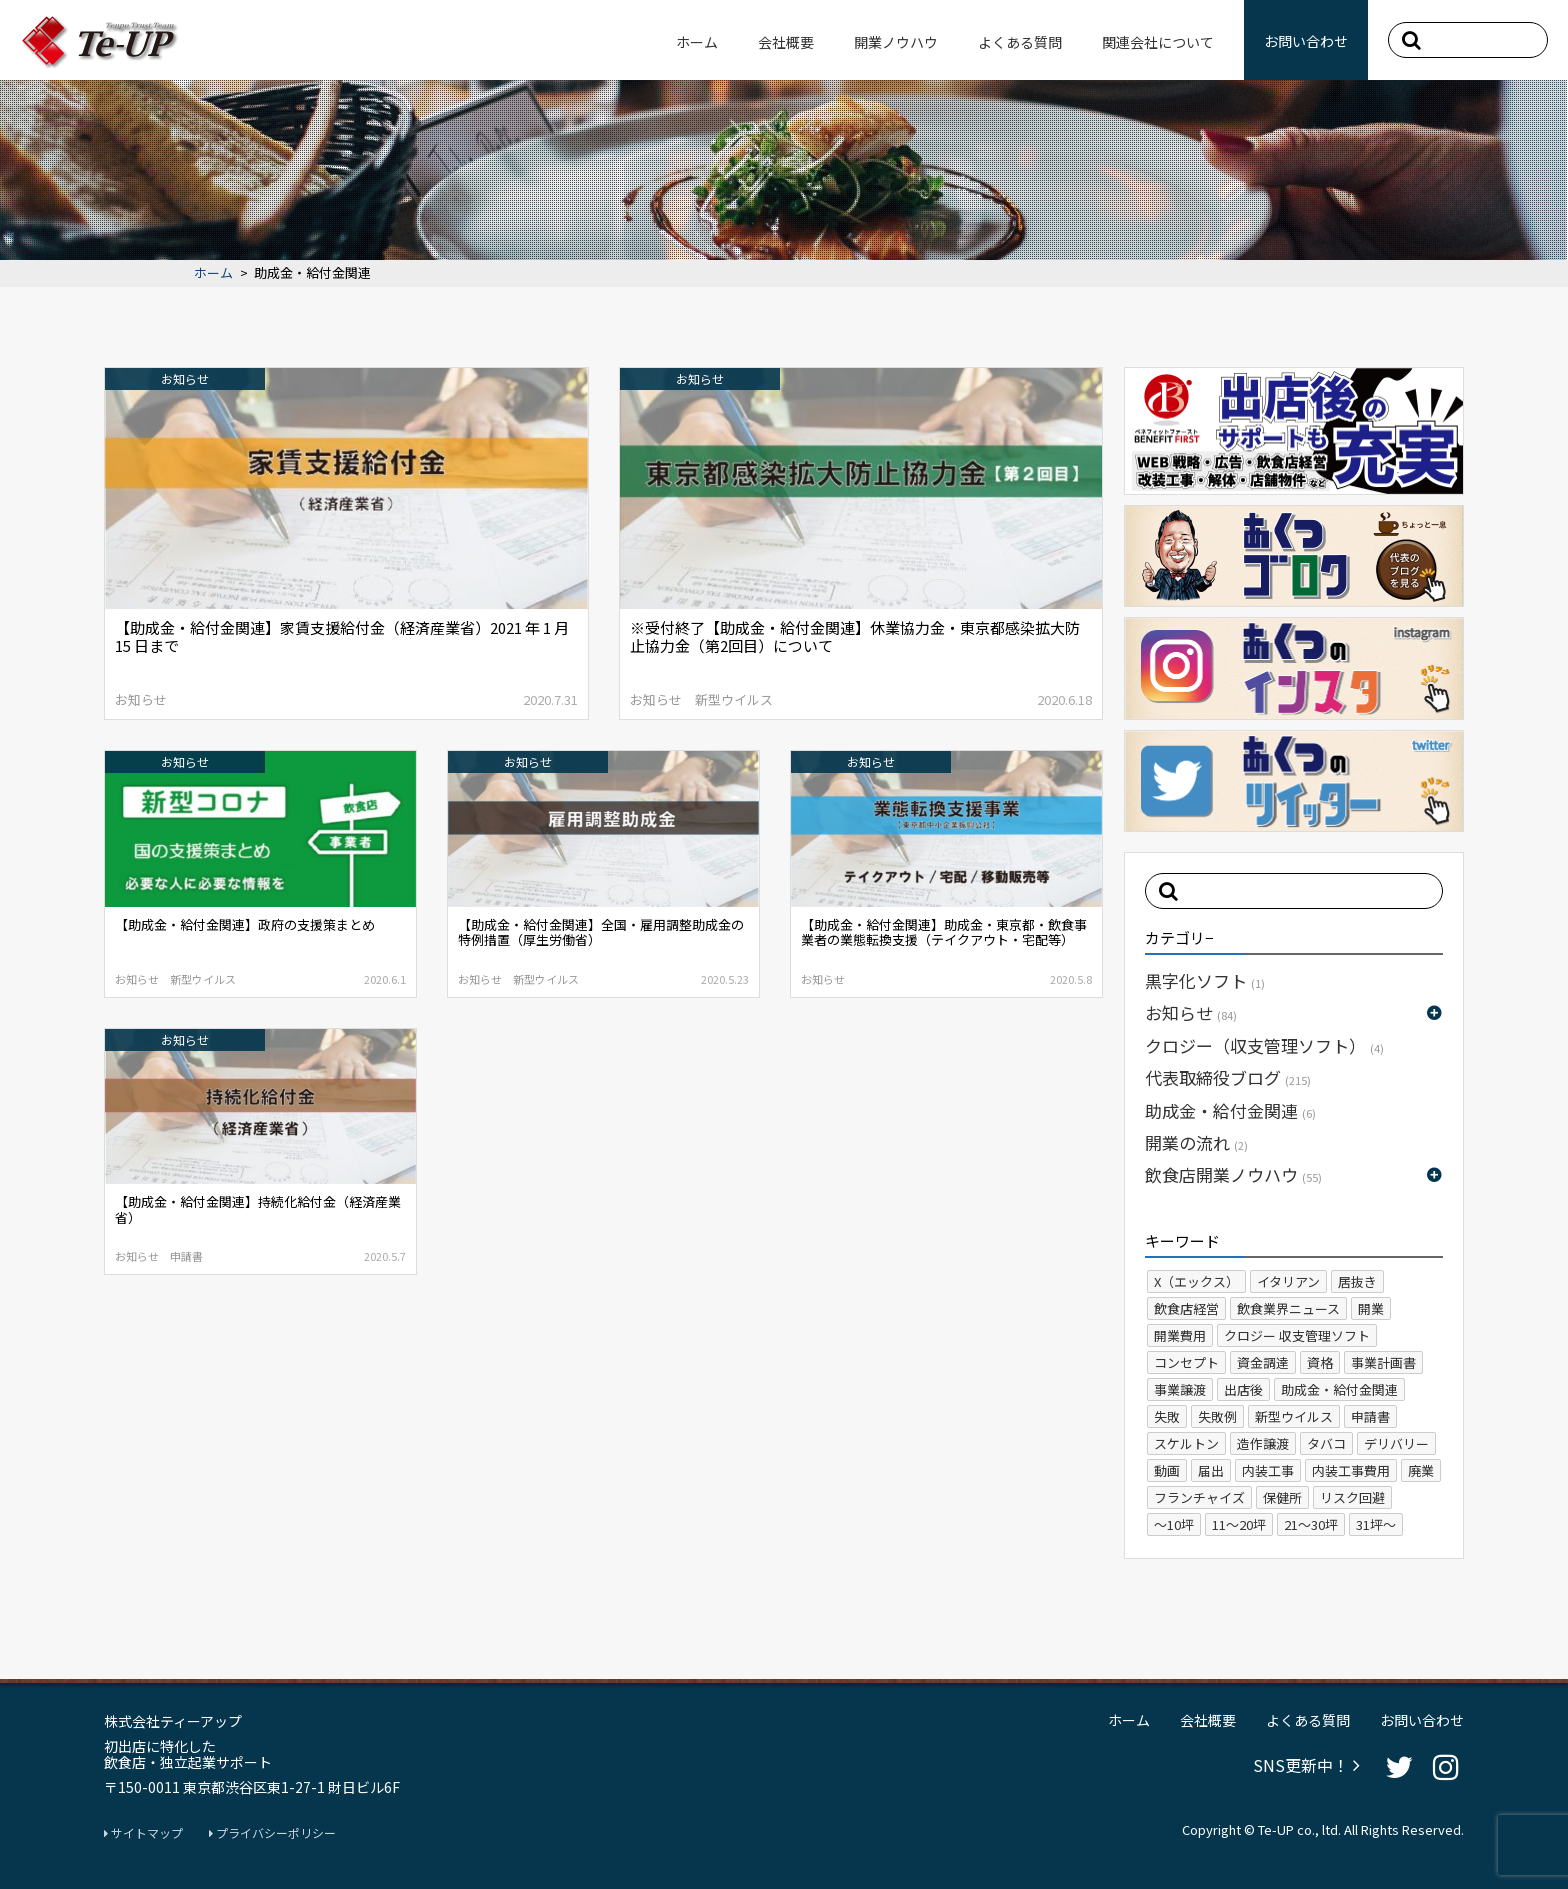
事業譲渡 (1180, 1389)
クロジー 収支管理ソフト (1297, 1335)
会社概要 (786, 42)
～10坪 (1174, 1524)
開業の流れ (1196, 1142)
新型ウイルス (1294, 1416)
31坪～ (1376, 1524)
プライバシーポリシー (272, 1833)
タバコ (1326, 1443)
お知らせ (1191, 1012)
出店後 (1243, 1389)
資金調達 (1263, 1362)
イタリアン (1288, 1281)
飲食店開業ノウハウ (1233, 1174)
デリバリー (1396, 1443)
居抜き (1357, 1281)
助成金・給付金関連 (1230, 1110)
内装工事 (1268, 1470)
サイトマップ (143, 1833)
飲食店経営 (1186, 1308)
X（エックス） (1196, 1281)
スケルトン (1186, 1443)
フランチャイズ (1199, 1497)
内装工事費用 (1351, 1470)
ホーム (697, 42)
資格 (1320, 1362)
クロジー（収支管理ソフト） (1264, 1045)
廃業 (1421, 1470)
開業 (1371, 1308)
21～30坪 (1311, 1524)
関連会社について (1158, 42)
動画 (1167, 1470)
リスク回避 (1352, 1497)
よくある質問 (1020, 42)
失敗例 (1217, 1416)
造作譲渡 (1263, 1443)
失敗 (1167, 1416)
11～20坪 (1239, 1524)
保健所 (1282, 1497)
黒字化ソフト (1205, 980)
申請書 (1370, 1416)
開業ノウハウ (896, 42)
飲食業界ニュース (1288, 1308)
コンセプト (1186, 1362)
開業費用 (1180, 1335)
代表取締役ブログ (1228, 1077)
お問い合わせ (1306, 41)
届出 (1211, 1470)
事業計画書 (1383, 1362)
